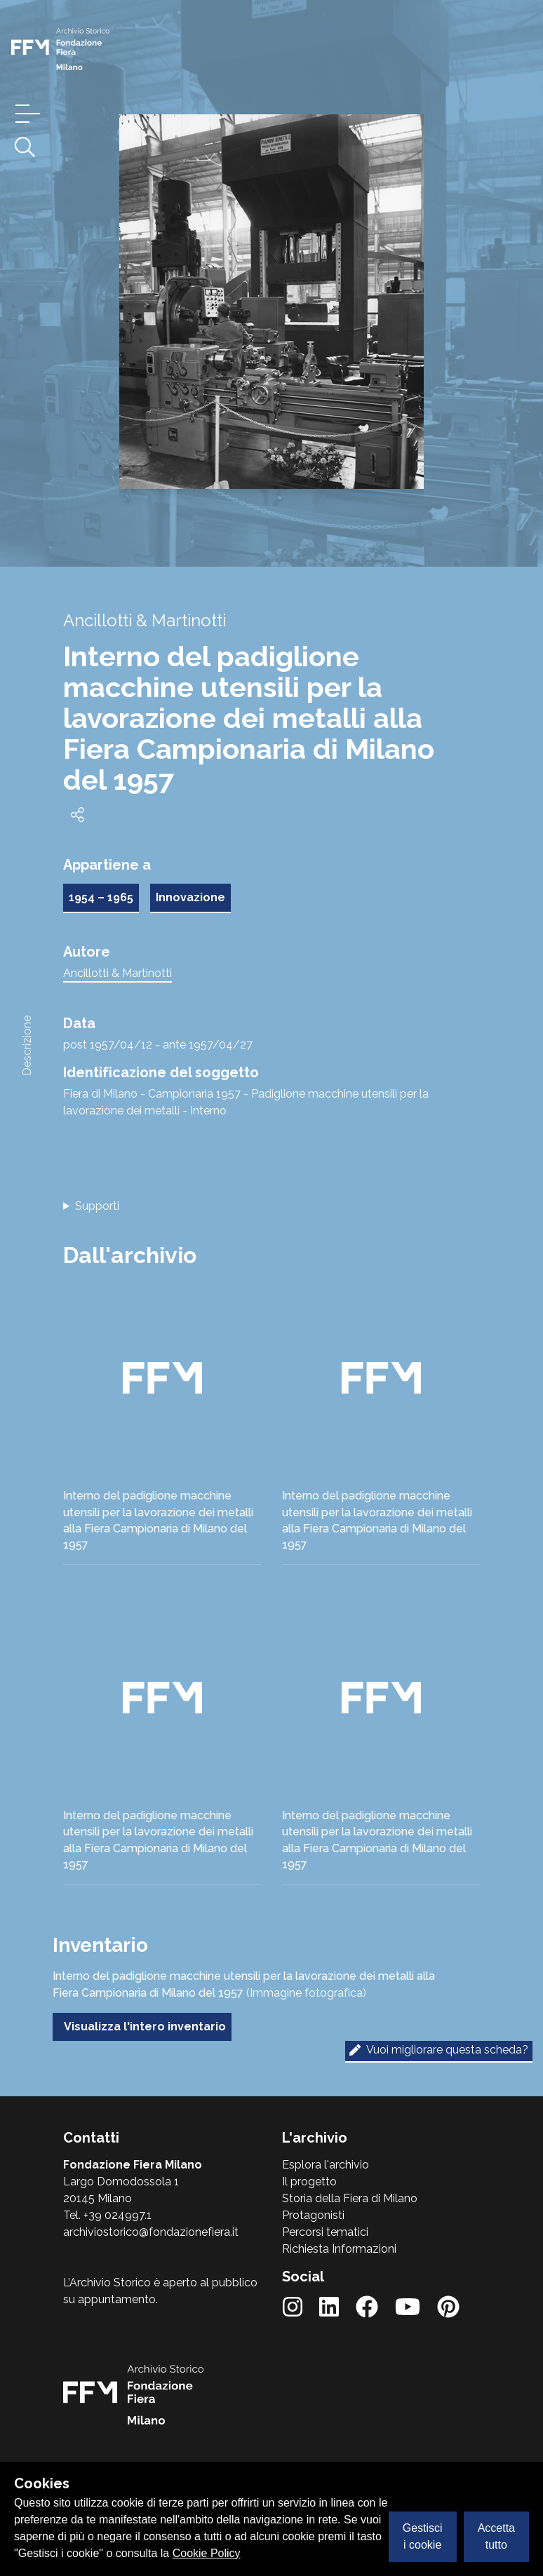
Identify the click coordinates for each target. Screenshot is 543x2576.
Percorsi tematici (325, 2232)
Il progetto (309, 2181)
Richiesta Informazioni (339, 2248)
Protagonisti (313, 2215)
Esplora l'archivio (325, 2164)
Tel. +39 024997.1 (107, 2215)
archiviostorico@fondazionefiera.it (151, 2232)
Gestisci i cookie (423, 2536)
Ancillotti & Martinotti (117, 973)
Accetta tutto (496, 2536)
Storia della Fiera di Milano (349, 2198)
